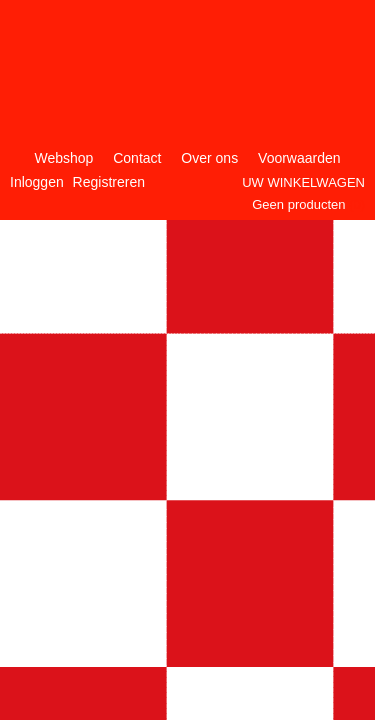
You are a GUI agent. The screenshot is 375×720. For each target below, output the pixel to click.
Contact (137, 158)
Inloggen (37, 182)
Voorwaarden (299, 158)
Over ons (209, 158)
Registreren (109, 182)
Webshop (63, 158)
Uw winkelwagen (303, 182)
